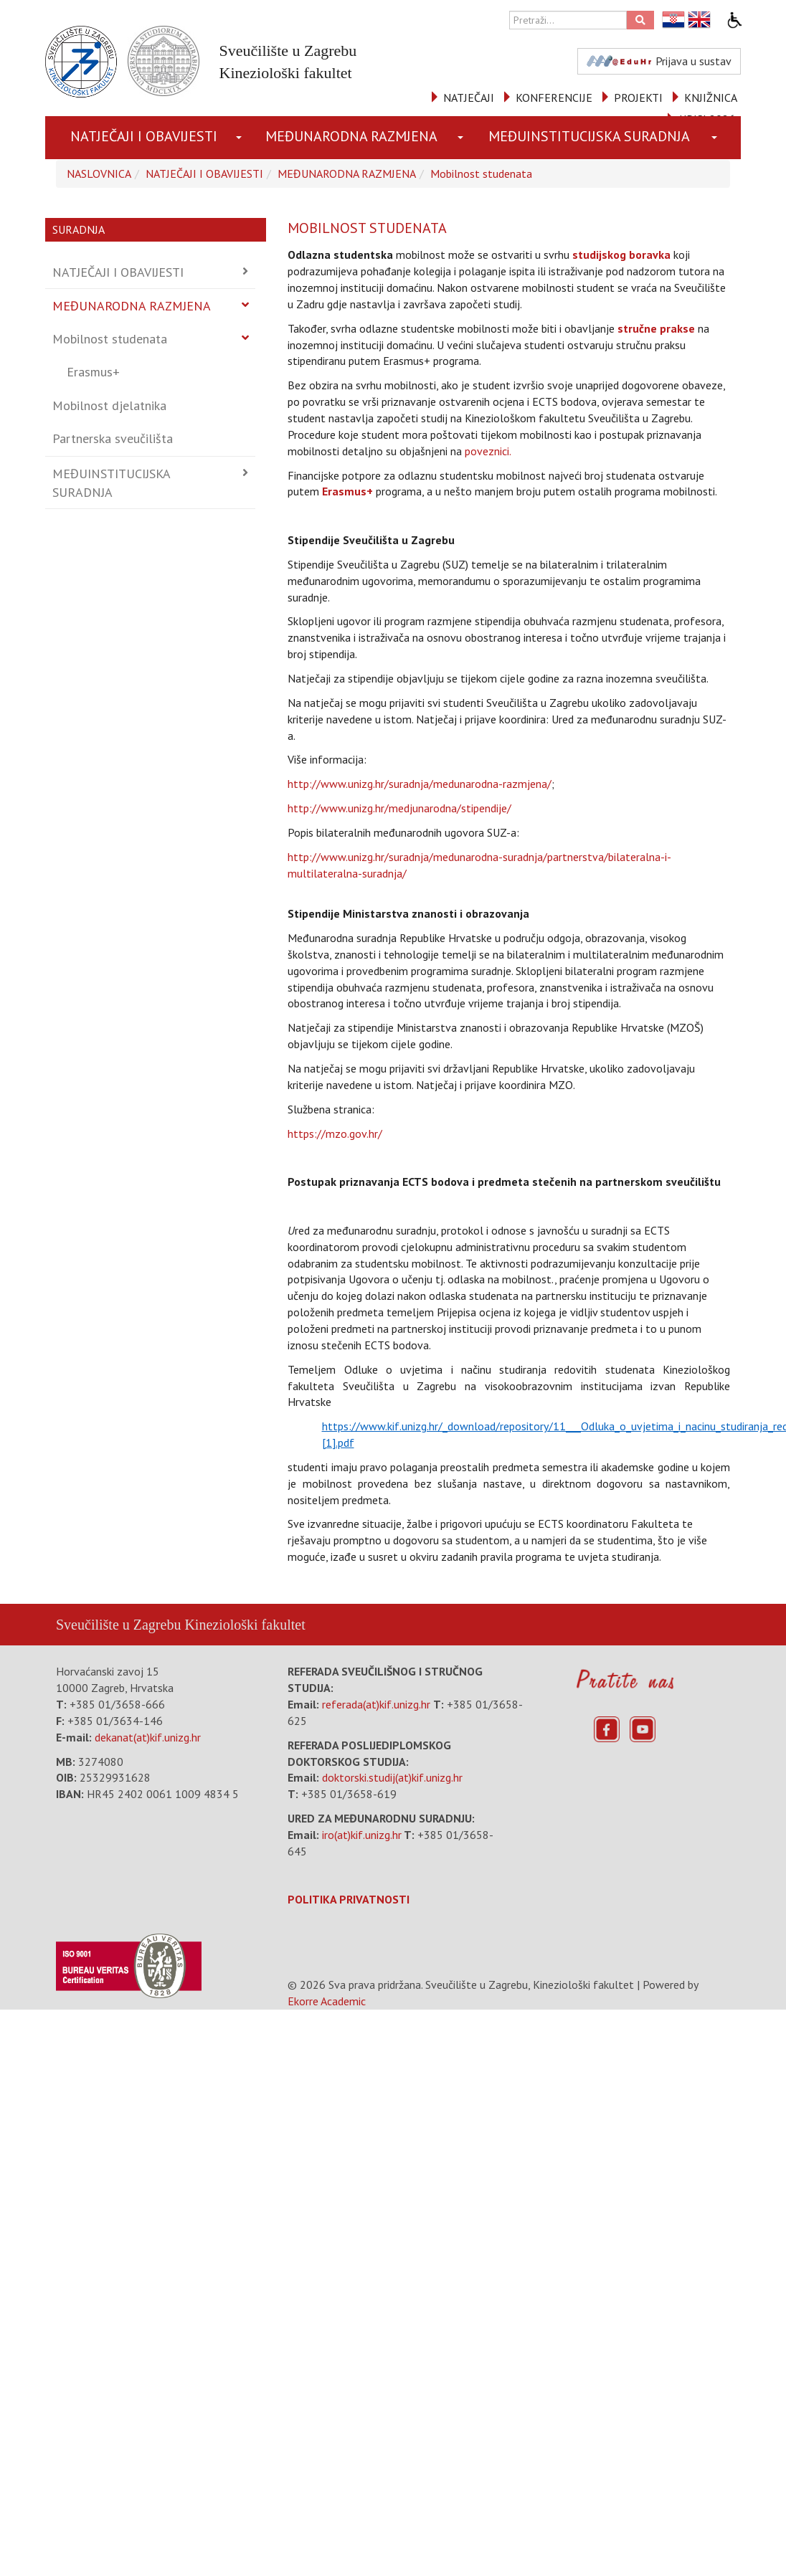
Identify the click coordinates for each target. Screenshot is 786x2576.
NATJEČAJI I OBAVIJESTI (143, 136)
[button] (241, 137)
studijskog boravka (621, 254)
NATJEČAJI (468, 97)
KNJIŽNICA (710, 97)
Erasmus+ (93, 371)
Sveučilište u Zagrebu (118, 1624)
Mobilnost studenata (481, 173)
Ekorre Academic (327, 2001)
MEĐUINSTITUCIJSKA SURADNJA (589, 136)
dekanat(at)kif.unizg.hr (148, 1737)
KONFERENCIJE (554, 97)
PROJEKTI (638, 97)
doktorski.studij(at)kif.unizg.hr (392, 1777)
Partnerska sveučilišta (112, 438)
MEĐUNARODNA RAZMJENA (351, 136)
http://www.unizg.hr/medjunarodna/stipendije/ (399, 808)
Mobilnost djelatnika (109, 405)
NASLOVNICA (99, 173)
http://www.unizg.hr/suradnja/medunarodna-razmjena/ (419, 783)
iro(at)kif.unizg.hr (362, 1835)
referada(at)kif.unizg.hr (376, 1704)
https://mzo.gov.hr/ (335, 1133)
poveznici (487, 451)
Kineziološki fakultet (244, 1624)
